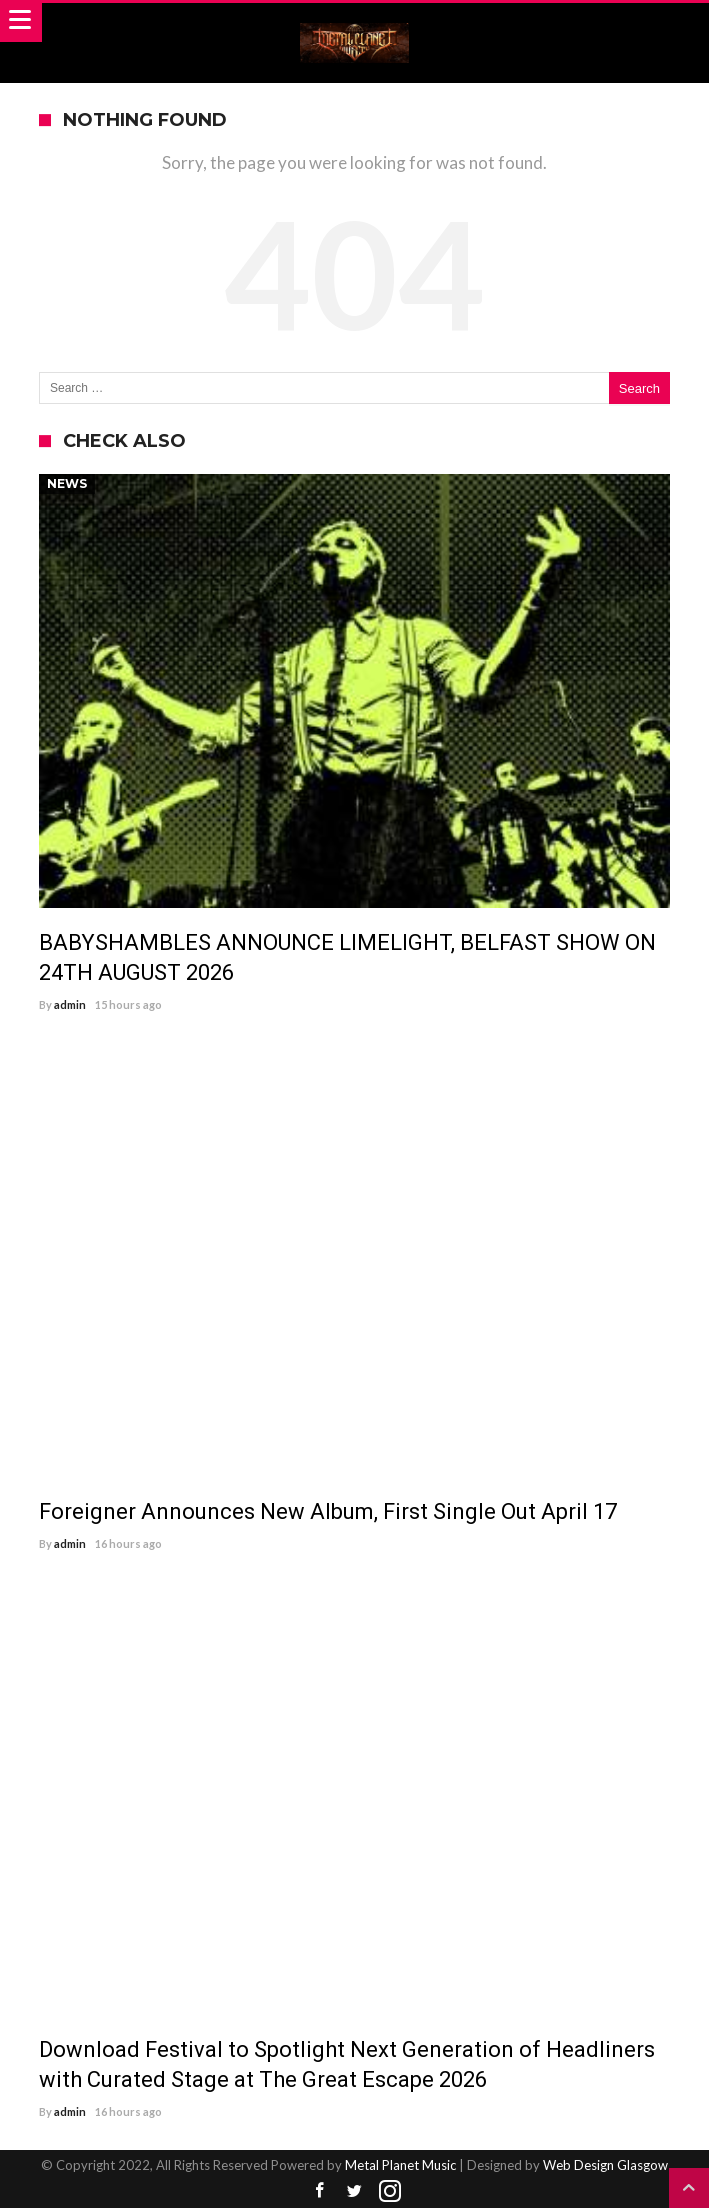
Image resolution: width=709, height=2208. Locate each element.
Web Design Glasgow (605, 2165)
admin (70, 1004)
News (67, 483)
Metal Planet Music (400, 2165)
